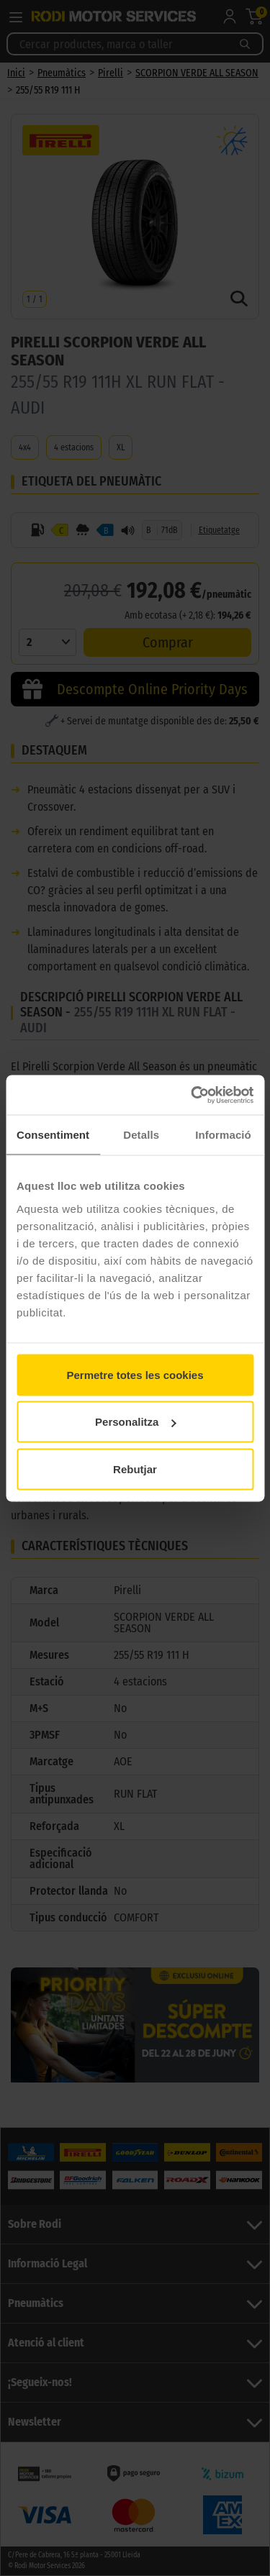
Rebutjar (135, 1468)
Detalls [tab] (141, 1135)
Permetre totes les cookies (134, 1374)
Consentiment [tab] (53, 1135)
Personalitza (135, 1422)
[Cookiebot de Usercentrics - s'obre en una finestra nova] (192, 1095)
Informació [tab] (223, 1135)
